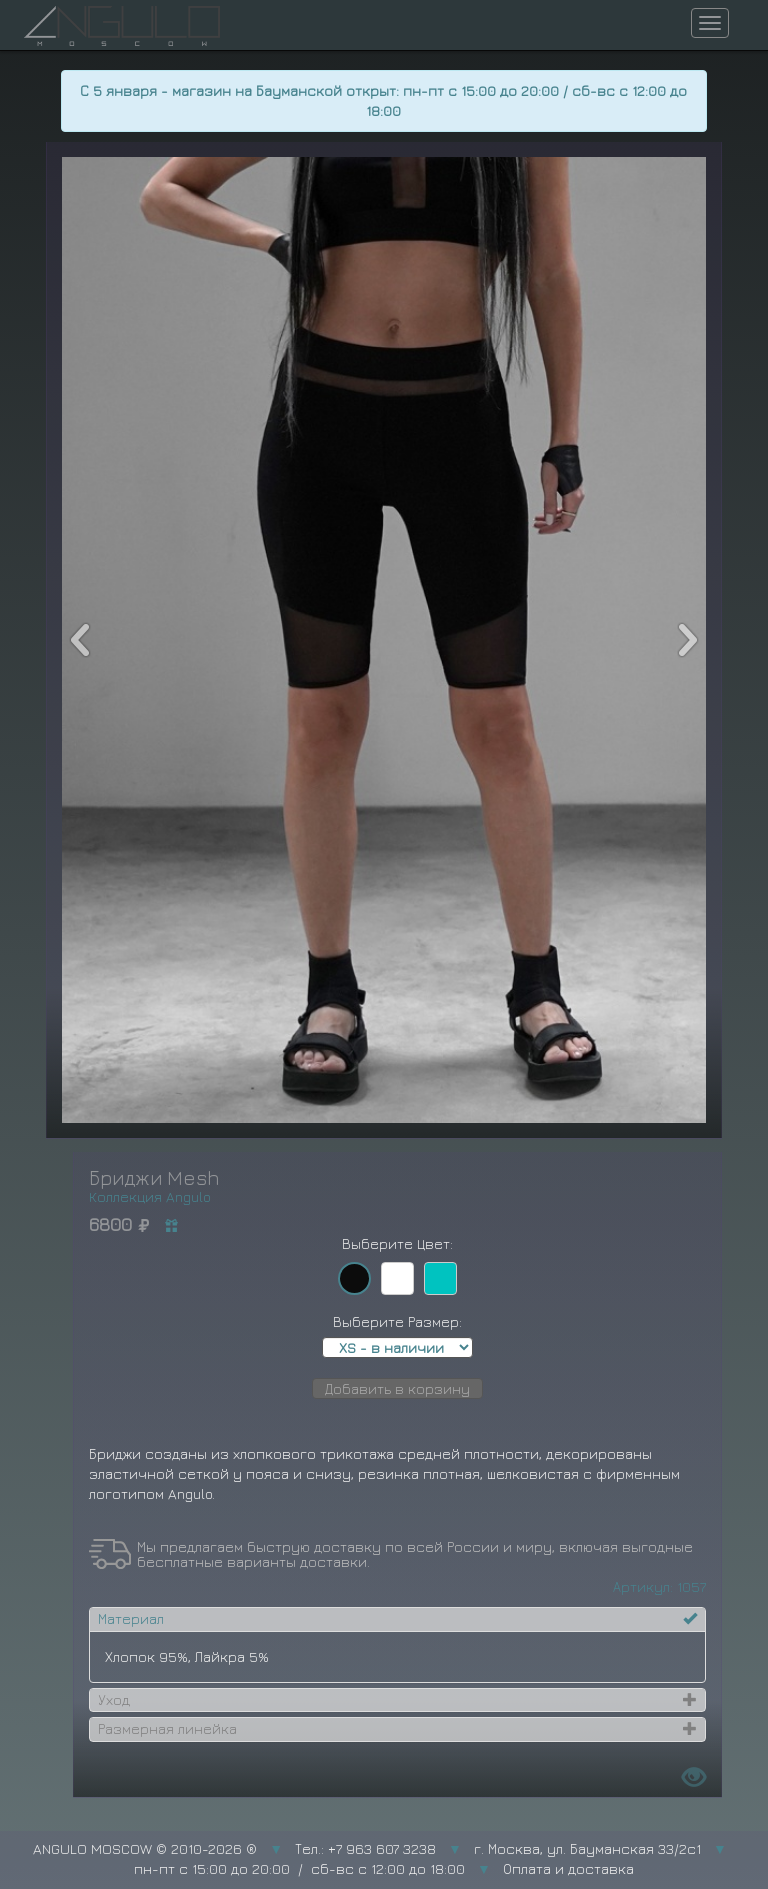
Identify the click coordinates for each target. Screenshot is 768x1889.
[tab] (397, 1619)
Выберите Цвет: (397, 1243)
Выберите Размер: (397, 1321)
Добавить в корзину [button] (397, 1388)
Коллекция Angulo (150, 1196)
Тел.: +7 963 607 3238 (365, 1848)
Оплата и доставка (568, 1868)
